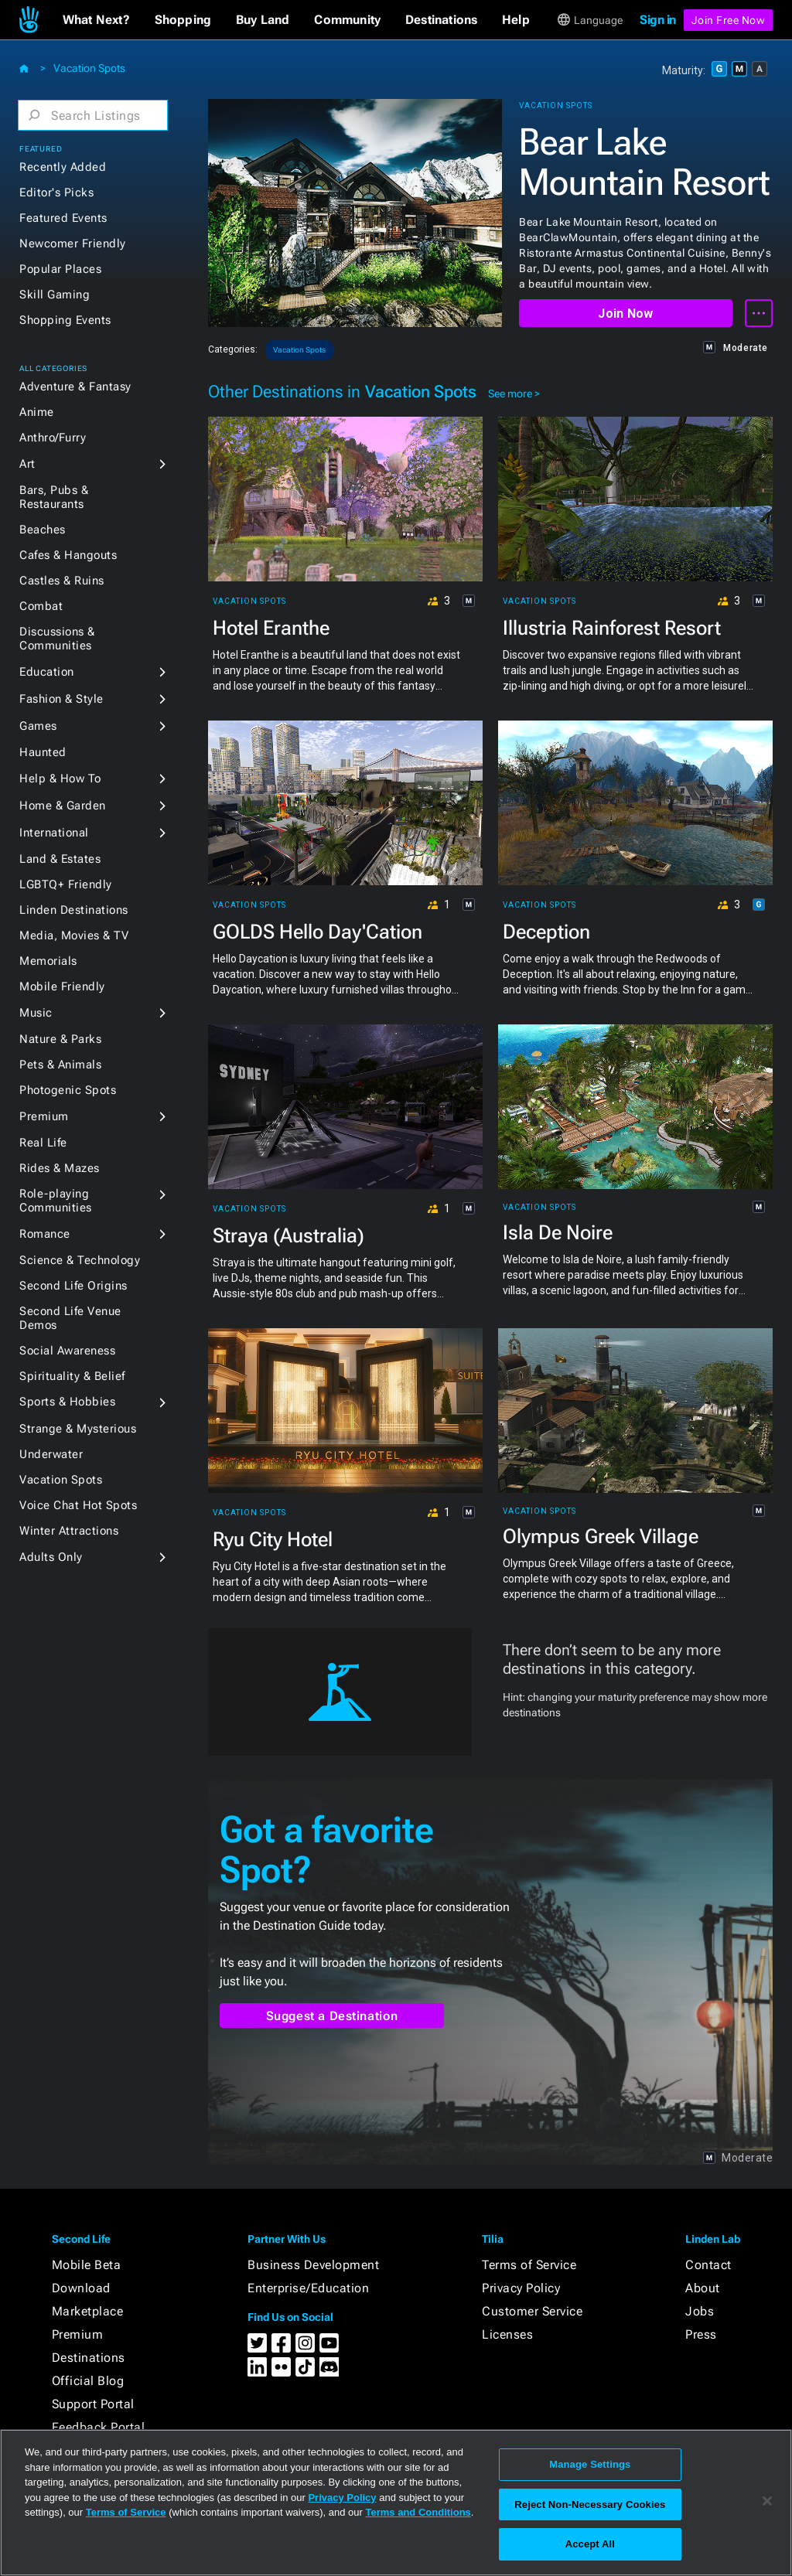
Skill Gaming (54, 295)
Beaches (42, 530)
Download (81, 2288)
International (54, 833)
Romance (44, 1234)
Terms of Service (529, 2264)
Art (27, 464)
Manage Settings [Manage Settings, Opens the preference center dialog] (589, 2464)
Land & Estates (60, 859)
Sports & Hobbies (67, 1402)
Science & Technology (79, 1260)
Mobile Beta (86, 2264)
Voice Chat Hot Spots (78, 1505)
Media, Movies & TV (73, 935)
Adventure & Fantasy (75, 387)
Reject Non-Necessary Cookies (589, 2504)
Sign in (658, 19)
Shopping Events (65, 320)
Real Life (43, 1143)
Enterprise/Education (308, 2288)
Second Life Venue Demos (70, 1318)
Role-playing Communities (55, 1201)
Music (36, 1013)
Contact (708, 2264)
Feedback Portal (98, 2427)
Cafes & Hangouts (68, 555)
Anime (36, 412)
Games (38, 726)
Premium (44, 1116)
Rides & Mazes (59, 1168)
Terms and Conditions (418, 2512)
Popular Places (60, 269)
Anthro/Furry (52, 438)
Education (46, 672)
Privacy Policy (521, 2288)
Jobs (699, 2311)
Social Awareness (67, 1351)
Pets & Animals (60, 1065)
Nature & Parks (60, 1039)
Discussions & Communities (57, 639)
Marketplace (88, 2311)
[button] (96, 20)
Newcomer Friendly (72, 243)
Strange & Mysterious (77, 1429)
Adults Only (51, 1557)
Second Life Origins (73, 1286)
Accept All (590, 2544)
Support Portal (93, 2404)
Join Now (625, 313)
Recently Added (62, 167)
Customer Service (532, 2311)
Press (701, 2334)
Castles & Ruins (61, 581)
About (702, 2288)
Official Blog (88, 2380)
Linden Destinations (73, 910)
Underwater (51, 1454)
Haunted (43, 752)
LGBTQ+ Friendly (65, 884)
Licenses (507, 2334)
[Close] (767, 2501)
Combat (41, 606)
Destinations (88, 2357)
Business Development (313, 2264)
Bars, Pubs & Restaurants (53, 497)
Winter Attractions (68, 1531)
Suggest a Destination (332, 2016)
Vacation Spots (89, 68)
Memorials (48, 961)
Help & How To (60, 778)
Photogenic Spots (67, 1090)
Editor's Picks (56, 192)
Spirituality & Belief (72, 1376)
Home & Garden (62, 806)
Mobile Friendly (62, 986)
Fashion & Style (61, 699)
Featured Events (63, 218)
